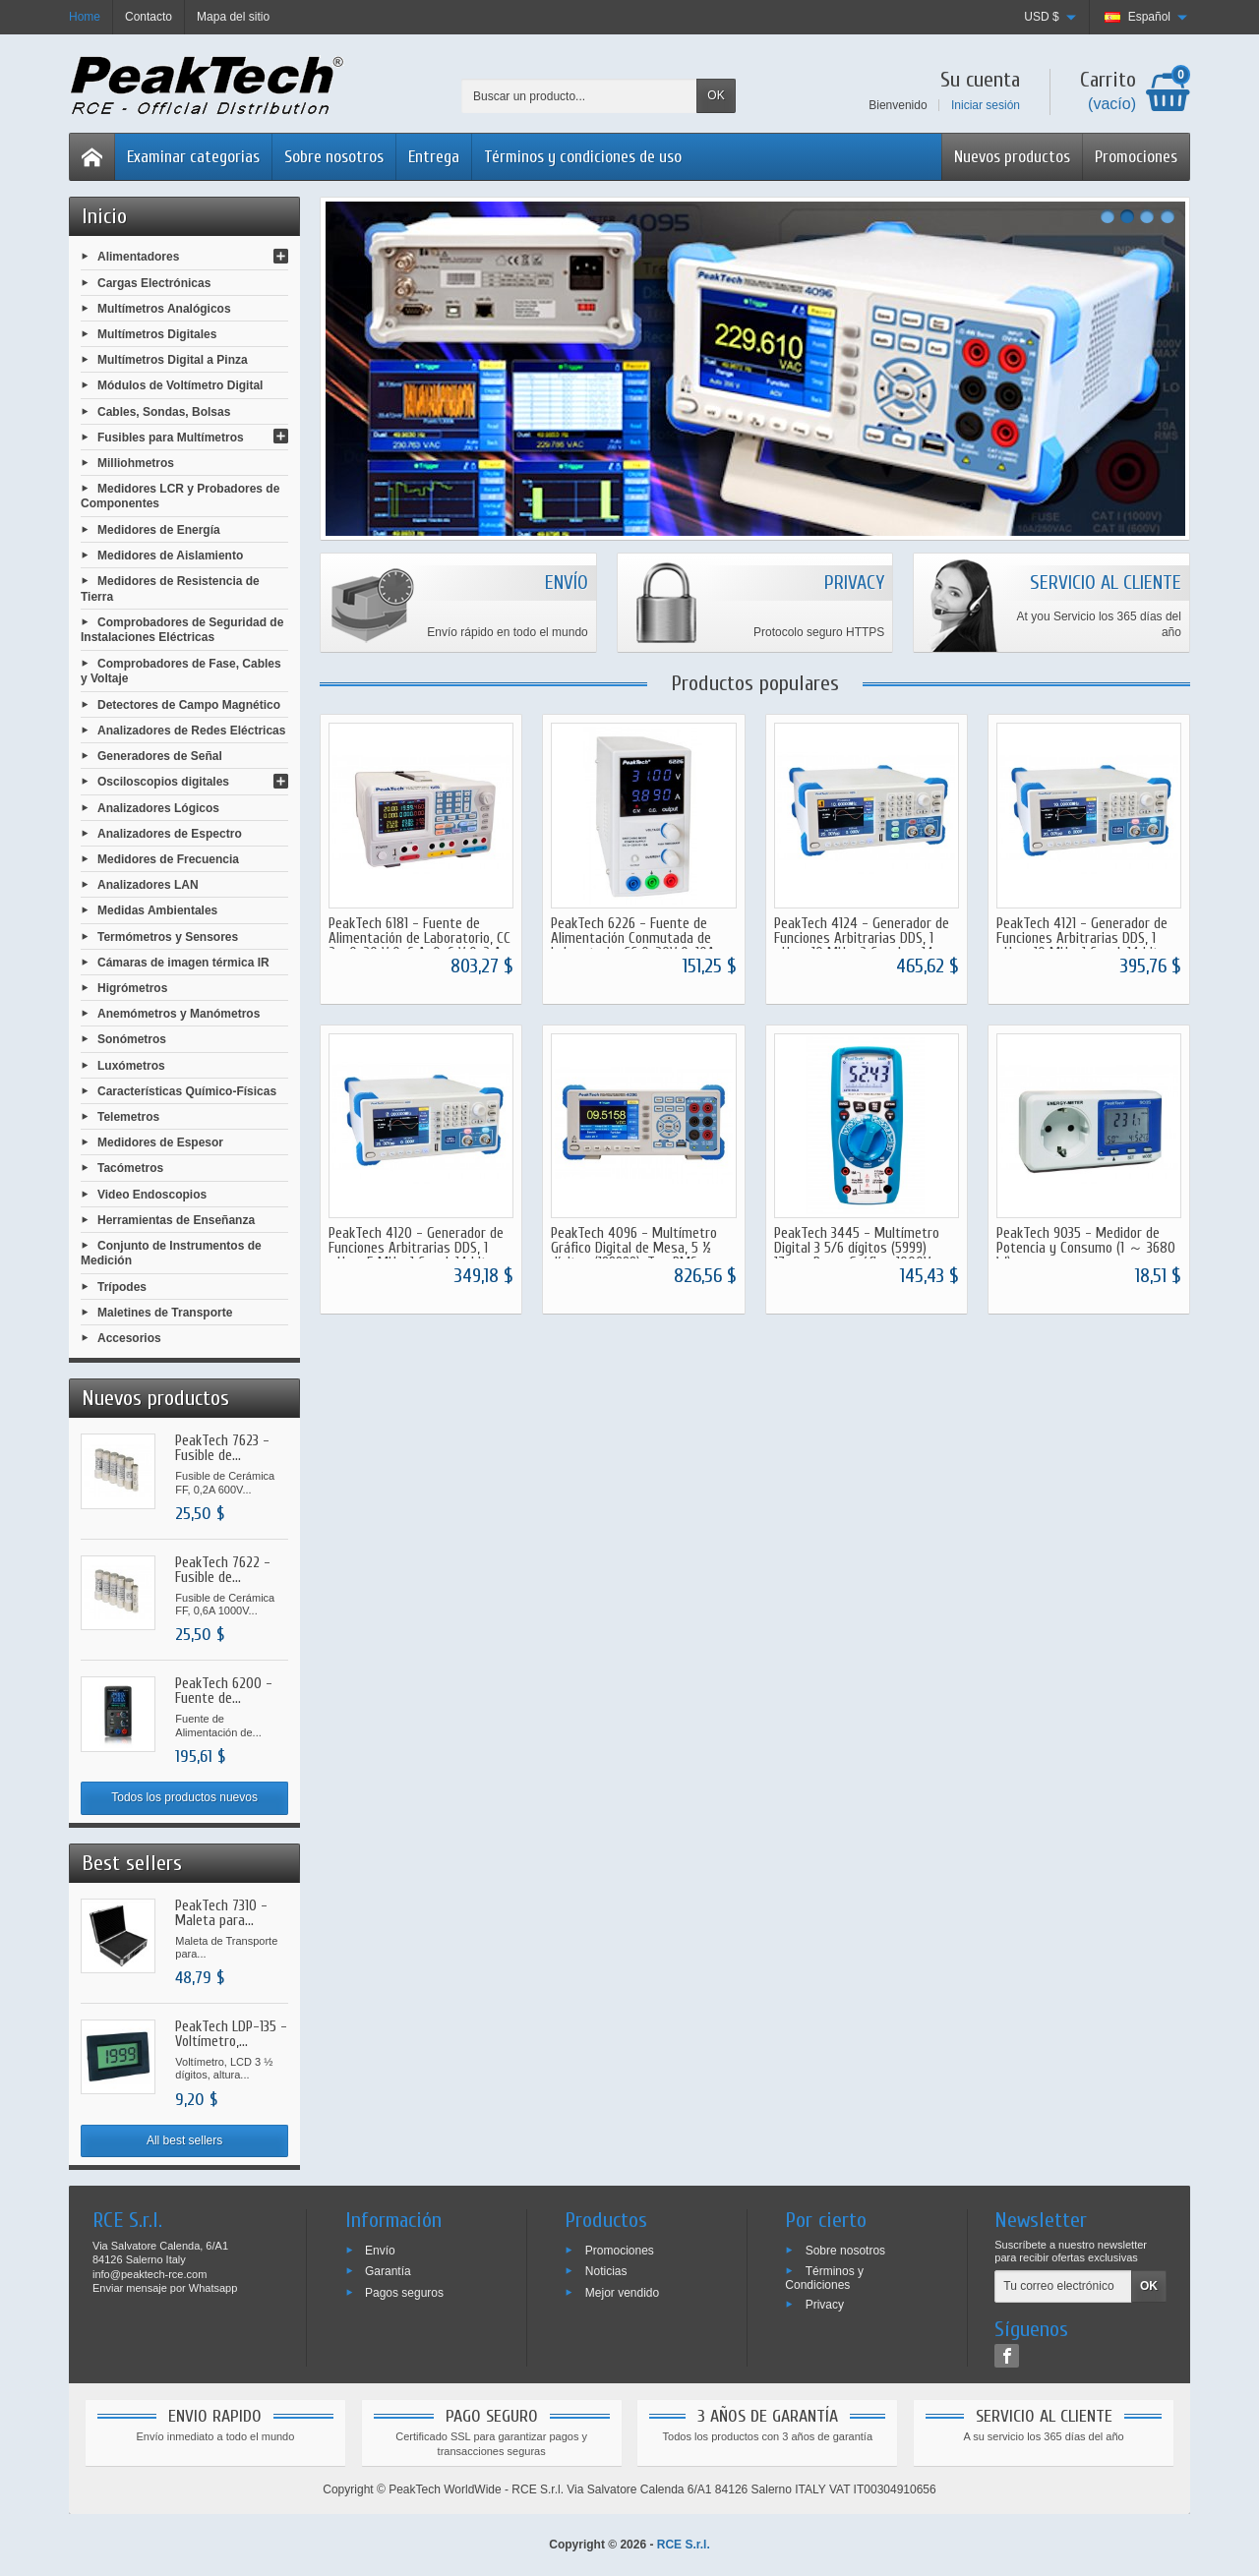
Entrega (433, 156)
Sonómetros (131, 1039)
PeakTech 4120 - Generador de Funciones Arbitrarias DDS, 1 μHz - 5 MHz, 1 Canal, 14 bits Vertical (416, 1255)
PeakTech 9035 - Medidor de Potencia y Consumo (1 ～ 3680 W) (1085, 1248)
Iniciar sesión (985, 105)
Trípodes (122, 1286)
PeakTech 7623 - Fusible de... (222, 1448)
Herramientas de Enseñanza (176, 1219)
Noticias (606, 2271)
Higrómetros (132, 988)
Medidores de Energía (158, 530)
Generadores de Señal (159, 756)
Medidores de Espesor (160, 1142)
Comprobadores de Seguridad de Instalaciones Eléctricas (182, 630)
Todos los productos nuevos (184, 1797)
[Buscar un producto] (579, 96)
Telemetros (128, 1117)
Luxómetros (131, 1065)
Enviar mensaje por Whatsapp (164, 2288)
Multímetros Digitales (156, 334)
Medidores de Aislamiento (170, 555)
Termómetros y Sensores (167, 936)
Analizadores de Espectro (169, 833)
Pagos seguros (404, 2293)
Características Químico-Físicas (186, 1090)
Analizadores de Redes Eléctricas (191, 730)
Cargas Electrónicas (153, 282)
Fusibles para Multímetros (170, 436)
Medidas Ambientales (157, 910)
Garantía (388, 2271)
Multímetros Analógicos (164, 308)
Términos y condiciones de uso (583, 156)
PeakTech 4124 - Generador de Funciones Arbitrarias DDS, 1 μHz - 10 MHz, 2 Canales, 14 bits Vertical (861, 945)
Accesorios (129, 1338)
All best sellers (184, 2140)
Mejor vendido (622, 2293)
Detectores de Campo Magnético (188, 704)
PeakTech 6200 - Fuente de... (223, 1691)
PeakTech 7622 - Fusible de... (222, 1570)
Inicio (104, 216)
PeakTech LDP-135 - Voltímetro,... (231, 2034)
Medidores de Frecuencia (168, 859)
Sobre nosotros (334, 156)
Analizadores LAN (148, 885)
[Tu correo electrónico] (1063, 2287)
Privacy (825, 2305)
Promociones (1136, 156)
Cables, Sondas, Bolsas (163, 411)
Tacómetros (130, 1168)
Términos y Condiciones (824, 2278)
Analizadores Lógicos (158, 807)
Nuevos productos (1012, 156)
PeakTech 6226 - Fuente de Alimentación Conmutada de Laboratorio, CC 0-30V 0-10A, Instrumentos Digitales (634, 945)
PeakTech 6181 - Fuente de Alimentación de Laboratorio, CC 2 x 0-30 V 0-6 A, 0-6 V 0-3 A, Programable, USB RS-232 (419, 945)
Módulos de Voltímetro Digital (180, 385)
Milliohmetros (135, 463)
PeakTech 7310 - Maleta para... (221, 1913)
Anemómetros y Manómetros (178, 1014)
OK (715, 95)
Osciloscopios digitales (163, 782)
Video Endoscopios (152, 1193)
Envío (380, 2249)
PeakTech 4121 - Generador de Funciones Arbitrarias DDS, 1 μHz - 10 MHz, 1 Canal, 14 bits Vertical (1082, 945)
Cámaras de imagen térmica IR (183, 961)
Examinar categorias (193, 156)
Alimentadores (138, 256)
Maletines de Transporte (164, 1312)
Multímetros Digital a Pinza (172, 360)
